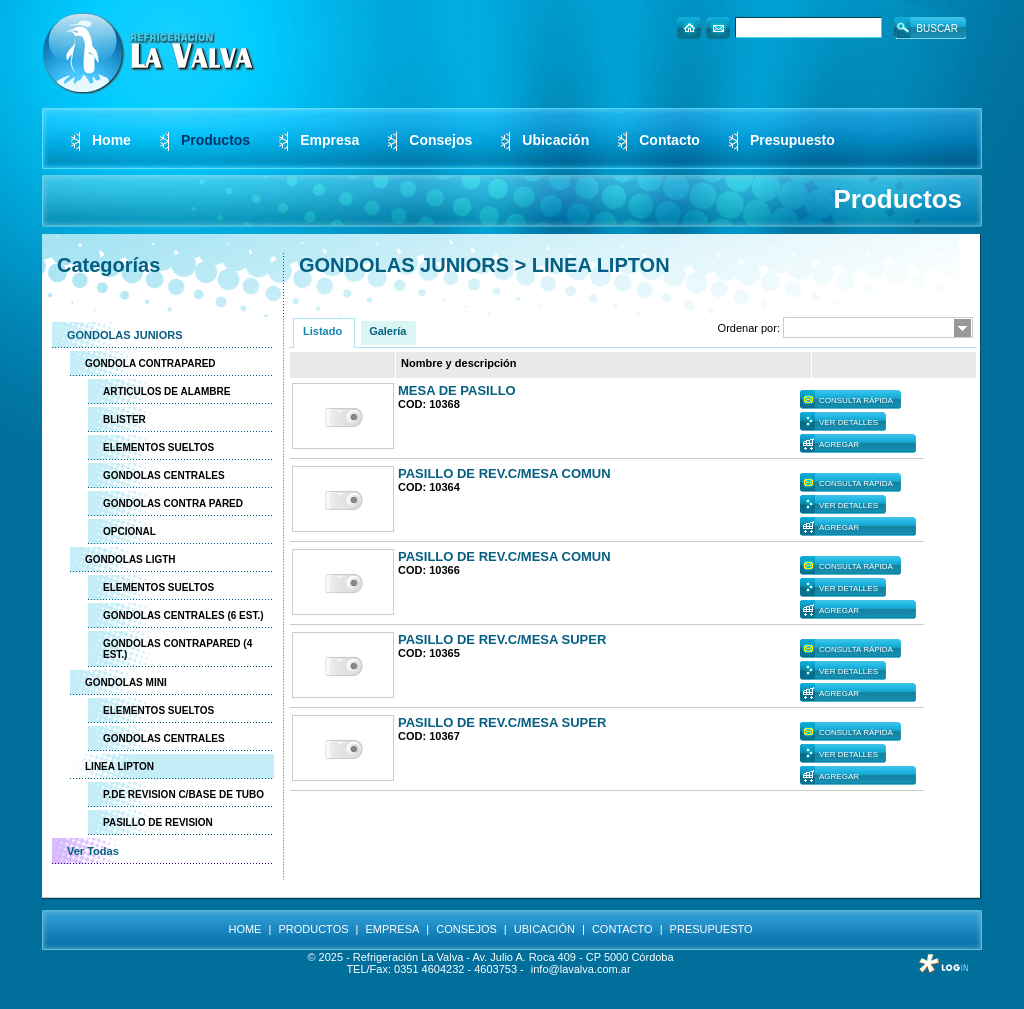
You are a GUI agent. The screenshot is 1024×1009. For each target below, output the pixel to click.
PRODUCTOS (313, 929)
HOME (244, 929)
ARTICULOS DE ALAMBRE (166, 391)
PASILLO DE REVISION (158, 822)
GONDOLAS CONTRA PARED (173, 503)
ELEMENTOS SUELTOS (158, 447)
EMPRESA (393, 929)
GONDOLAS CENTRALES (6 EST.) (183, 615)
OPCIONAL (129, 531)
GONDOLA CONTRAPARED (150, 363)
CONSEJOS (466, 929)
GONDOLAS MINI (126, 682)
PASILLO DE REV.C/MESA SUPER (502, 639)
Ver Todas (93, 851)
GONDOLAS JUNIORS (125, 335)
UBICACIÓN (544, 929)
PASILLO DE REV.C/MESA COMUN (504, 473)
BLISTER (124, 419)
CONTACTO (622, 929)
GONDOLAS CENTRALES (164, 475)
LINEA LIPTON (119, 766)
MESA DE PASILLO (457, 390)
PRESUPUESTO (711, 929)
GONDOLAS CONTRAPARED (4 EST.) (177, 649)
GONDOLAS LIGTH (130, 559)
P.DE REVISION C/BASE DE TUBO (183, 794)
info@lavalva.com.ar (581, 969)
